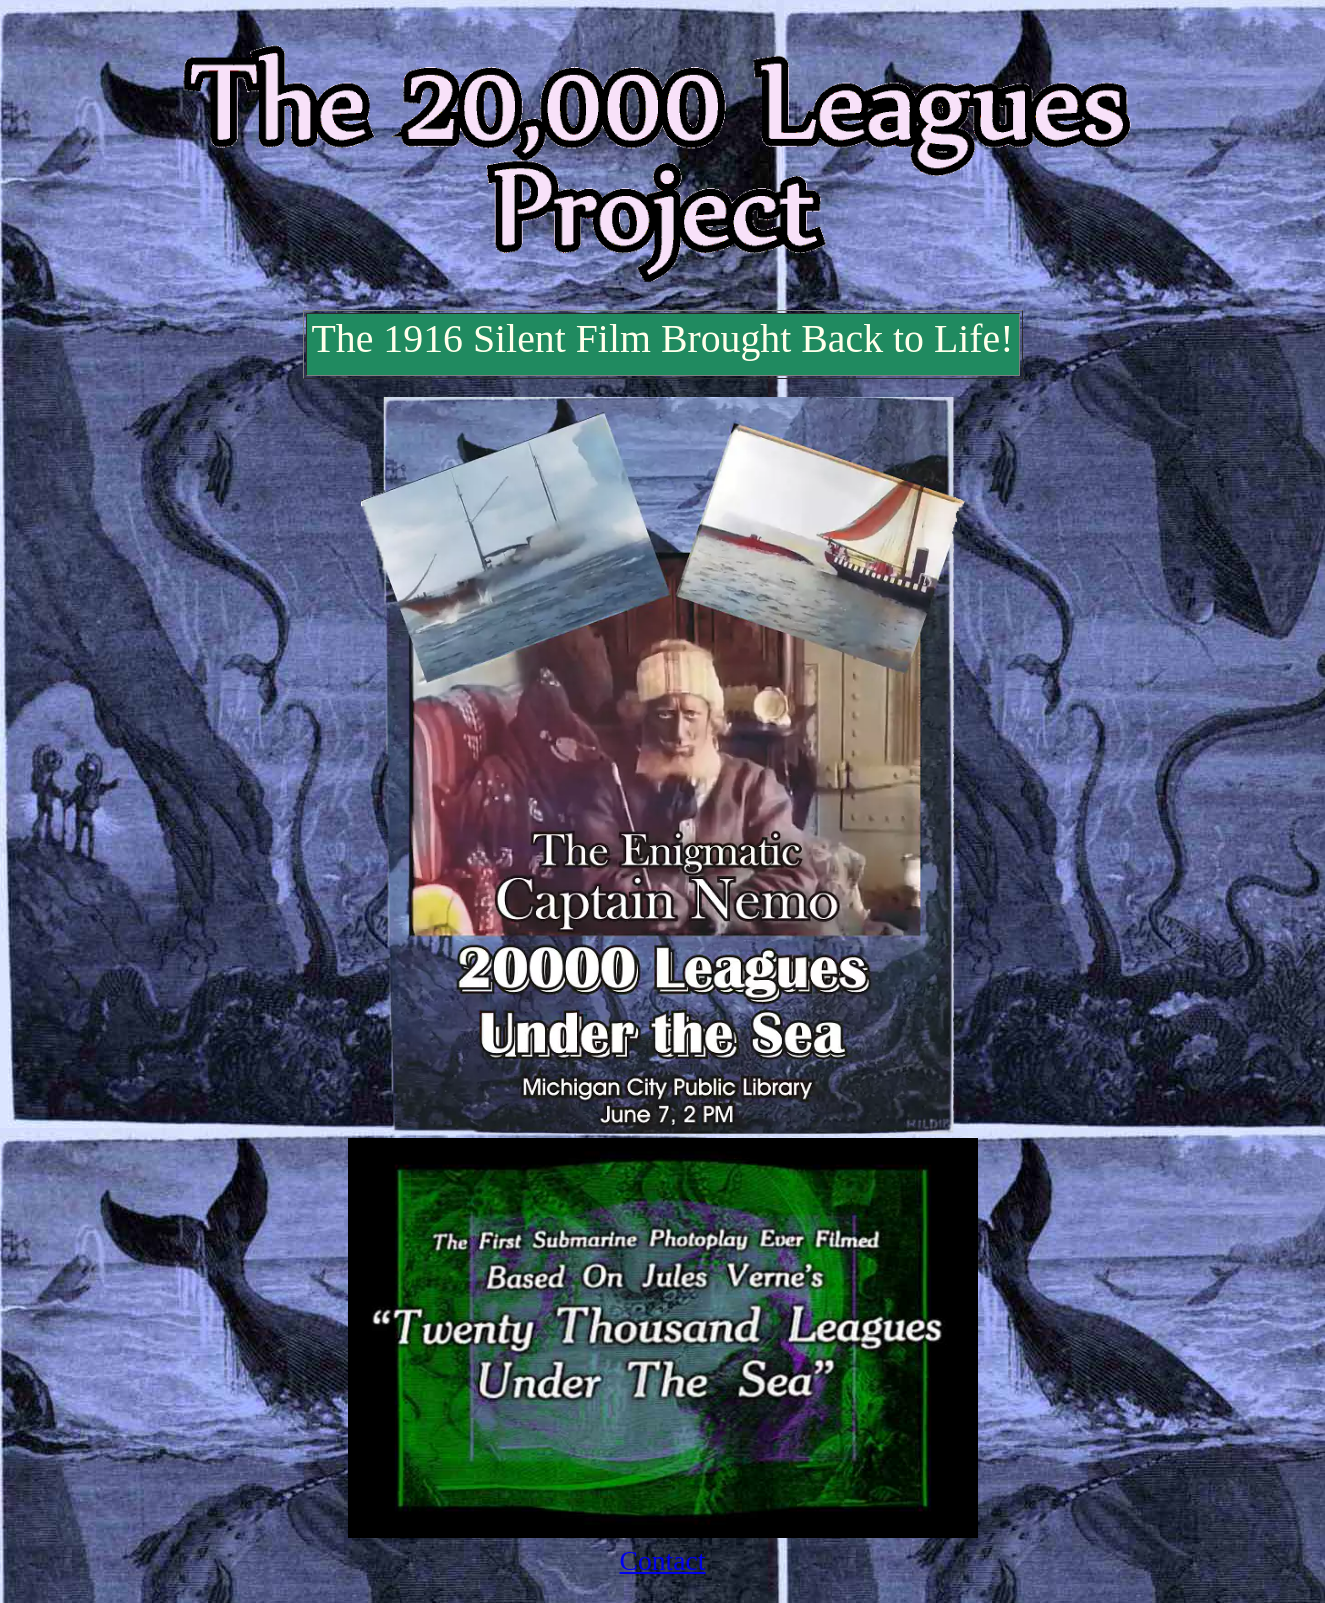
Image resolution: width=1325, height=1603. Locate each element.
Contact (663, 1560)
